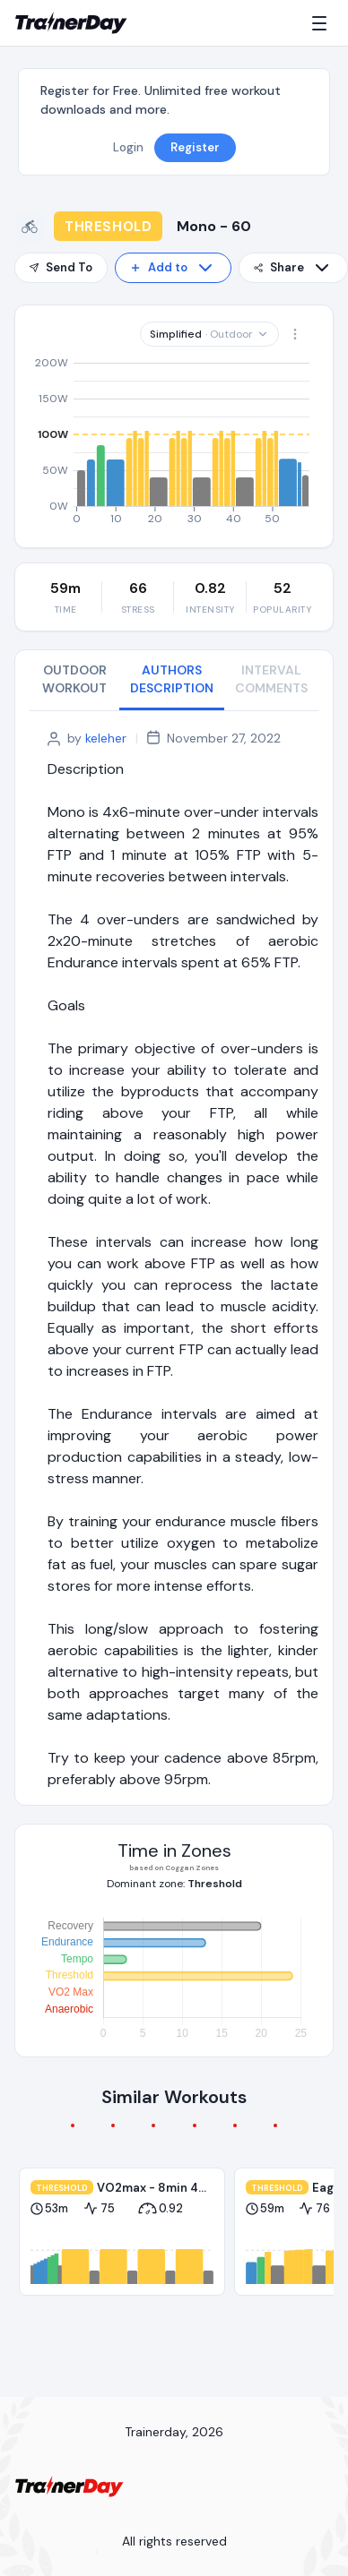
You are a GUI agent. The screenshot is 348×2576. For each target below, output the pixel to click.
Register (195, 147)
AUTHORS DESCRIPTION (171, 679)
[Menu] (323, 23)
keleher (105, 738)
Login (128, 147)
